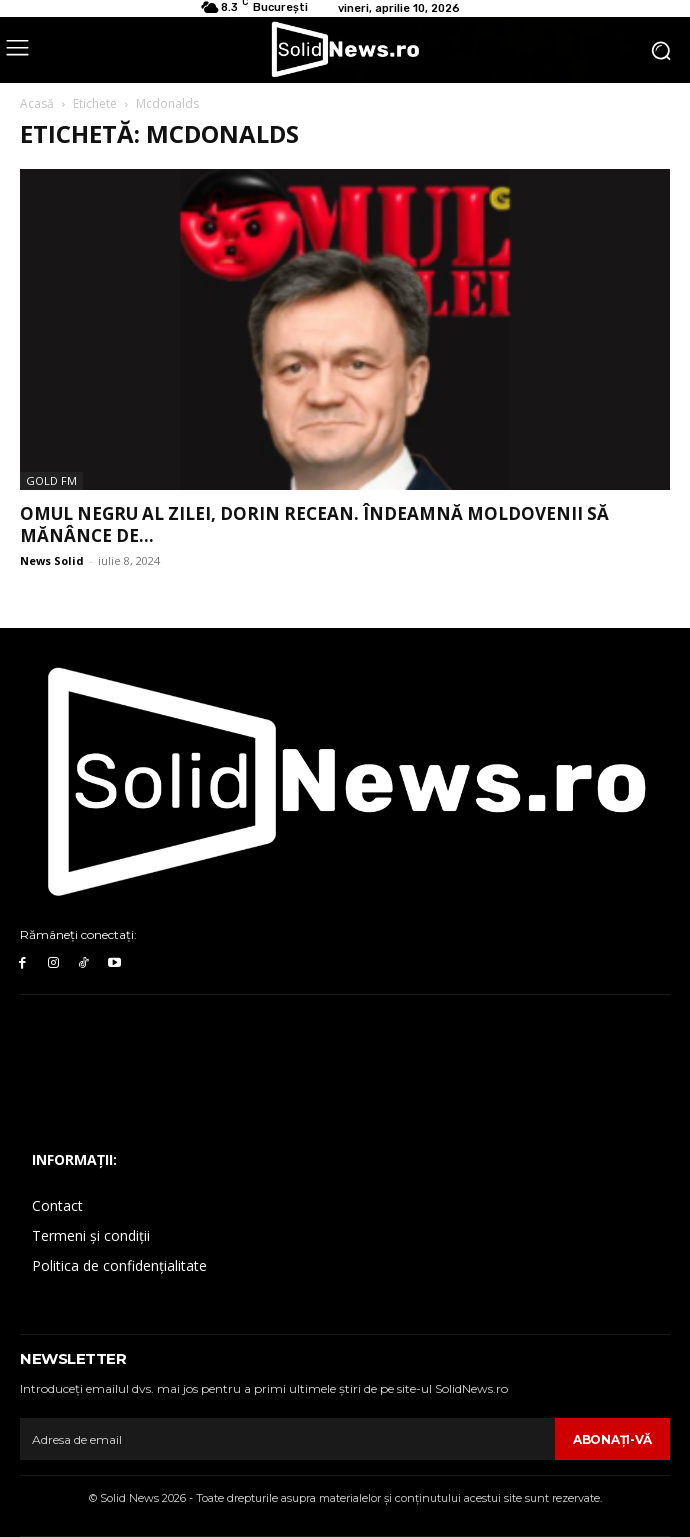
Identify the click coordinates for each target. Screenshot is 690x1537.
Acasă (37, 103)
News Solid (52, 560)
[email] (287, 1439)
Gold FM (51, 480)
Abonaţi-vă (612, 1439)
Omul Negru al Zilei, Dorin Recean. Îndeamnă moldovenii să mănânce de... (314, 524)
